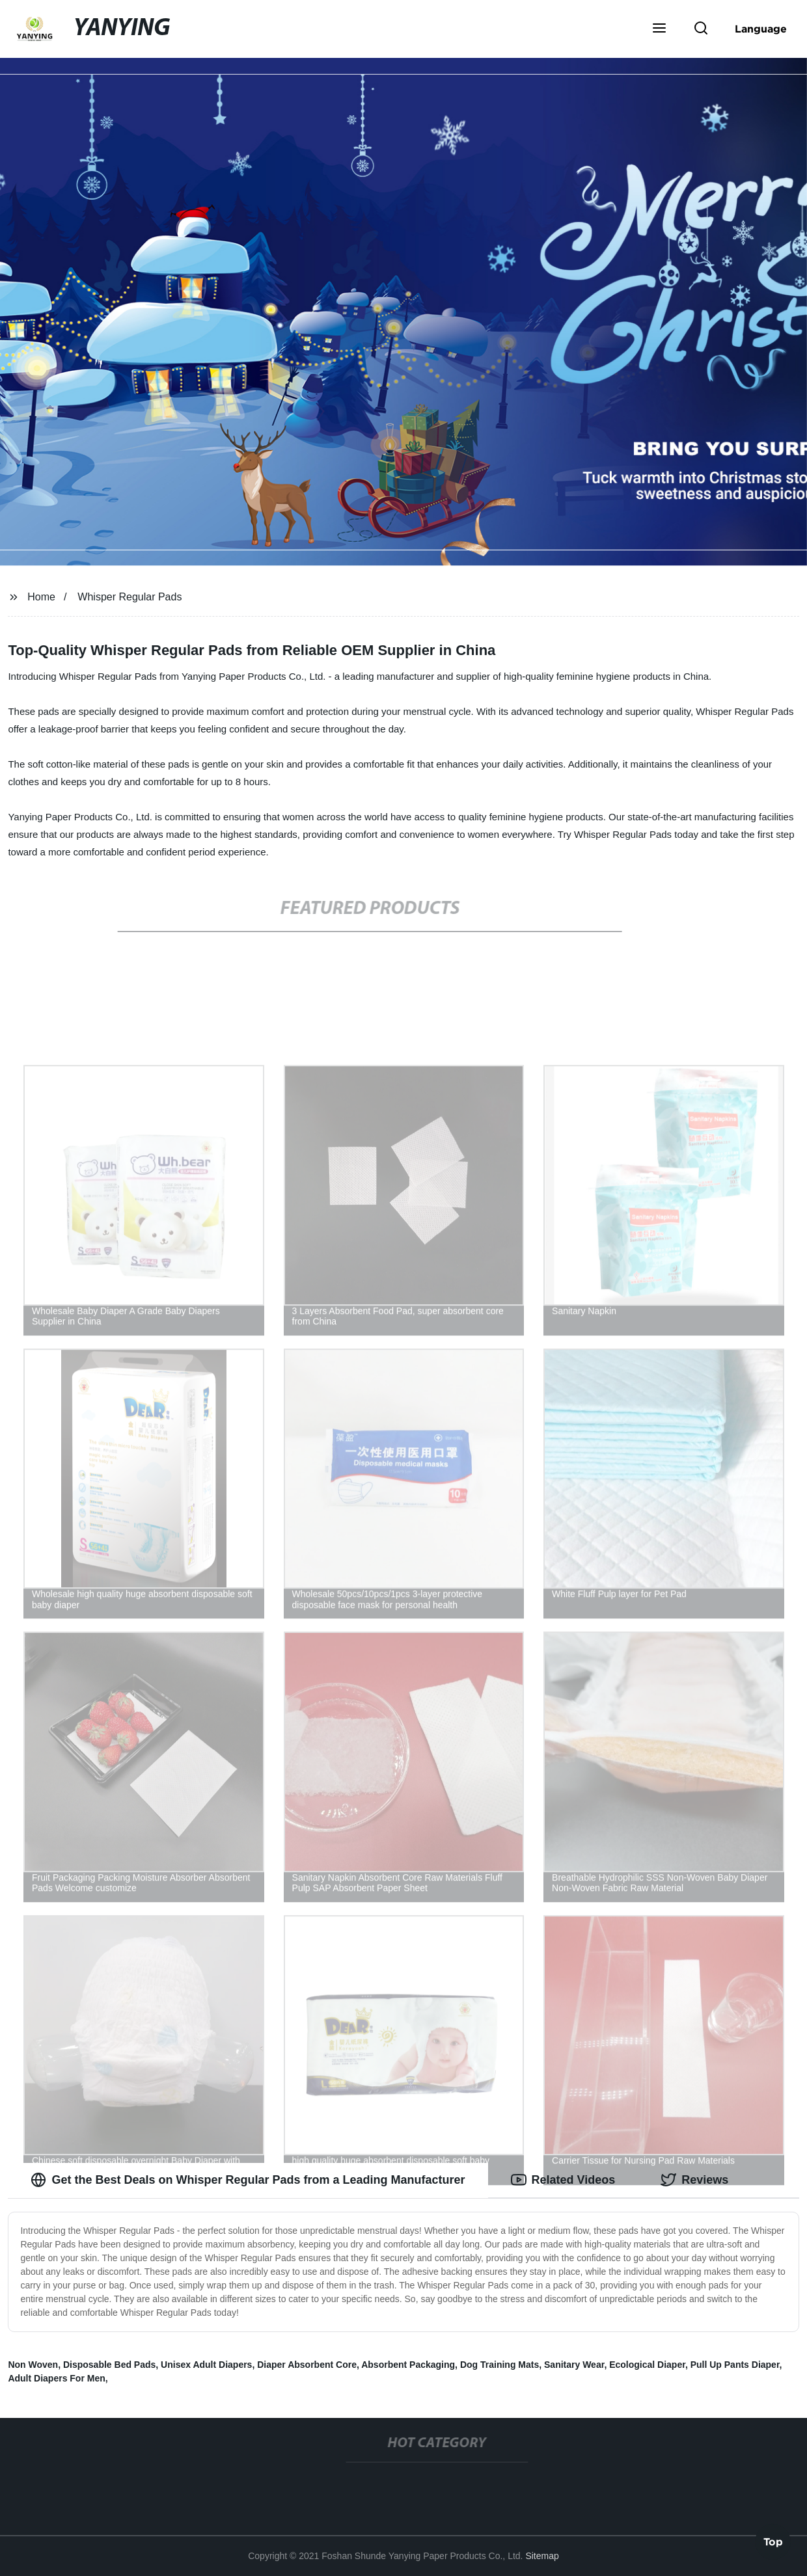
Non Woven (33, 2364)
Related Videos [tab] (563, 2180)
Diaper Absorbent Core (307, 2364)
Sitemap (541, 2556)
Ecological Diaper (647, 2364)
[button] (659, 29)
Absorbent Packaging (408, 2364)
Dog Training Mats (499, 2364)
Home (41, 596)
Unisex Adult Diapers (206, 2364)
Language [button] (761, 28)
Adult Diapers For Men (56, 2378)
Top (773, 2541)
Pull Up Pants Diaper (735, 2364)
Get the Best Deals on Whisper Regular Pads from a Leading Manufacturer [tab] (248, 2180)
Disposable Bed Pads (109, 2364)
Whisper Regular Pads (129, 596)
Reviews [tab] (694, 2180)
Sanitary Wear (574, 2364)
